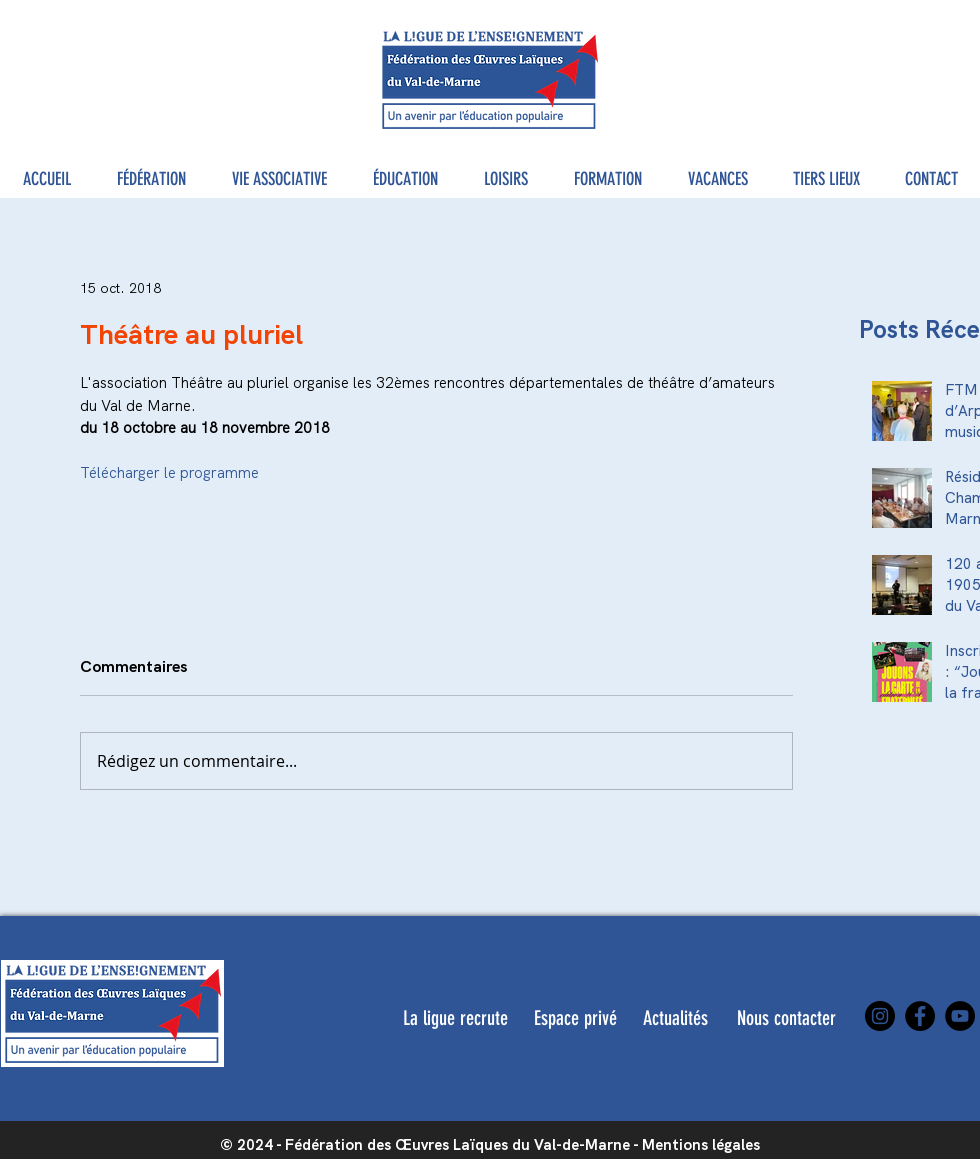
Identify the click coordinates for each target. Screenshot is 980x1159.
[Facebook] (920, 1016)
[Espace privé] (575, 1018)
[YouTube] (960, 1016)
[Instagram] (880, 1016)
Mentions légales (701, 1145)
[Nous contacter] (786, 1018)
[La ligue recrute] (455, 1018)
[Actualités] (675, 1018)
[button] (151, 179)
